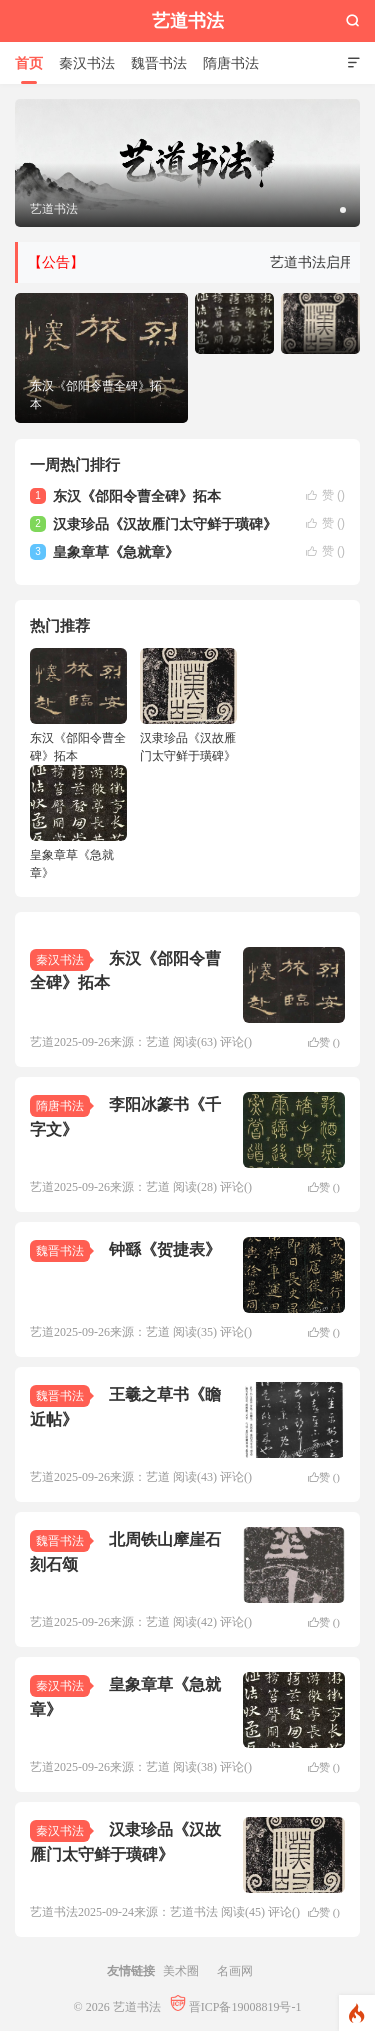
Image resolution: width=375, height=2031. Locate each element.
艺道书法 (188, 21)
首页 (29, 63)
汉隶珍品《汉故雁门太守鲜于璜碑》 (165, 524)
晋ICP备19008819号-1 (236, 2006)
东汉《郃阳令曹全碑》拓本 (137, 496)
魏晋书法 (159, 63)
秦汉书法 (87, 63)
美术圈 (181, 1970)
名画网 (235, 1970)
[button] (343, 210)
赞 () (325, 495)
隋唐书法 (231, 63)
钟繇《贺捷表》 (165, 1249)
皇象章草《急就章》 (116, 552)
